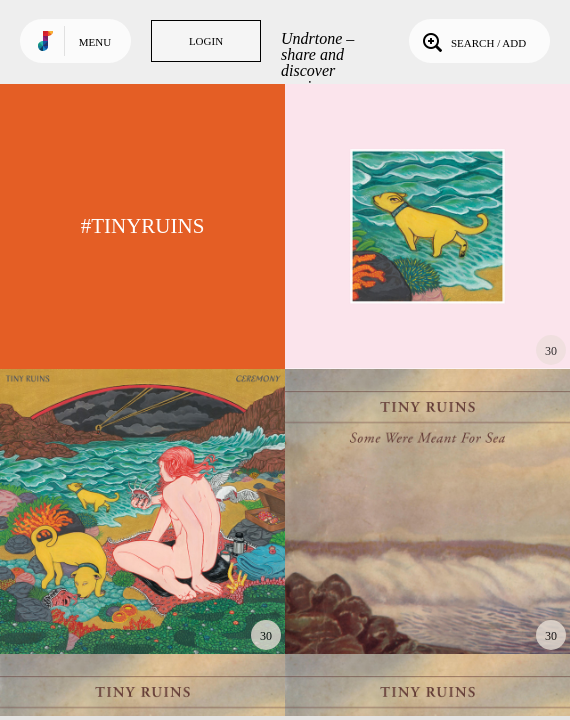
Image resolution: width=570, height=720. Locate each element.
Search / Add (472, 41)
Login (206, 41)
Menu (95, 42)
